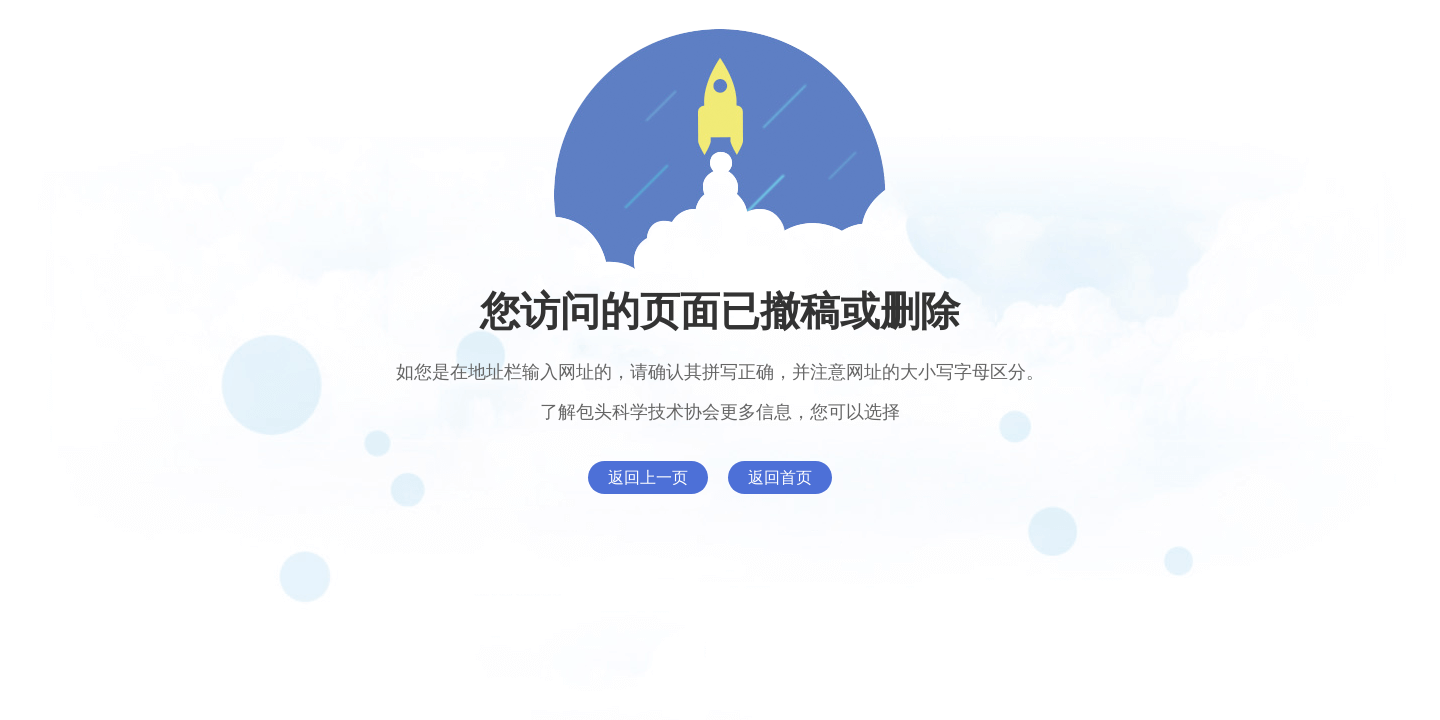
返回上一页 (648, 477)
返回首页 (780, 477)
